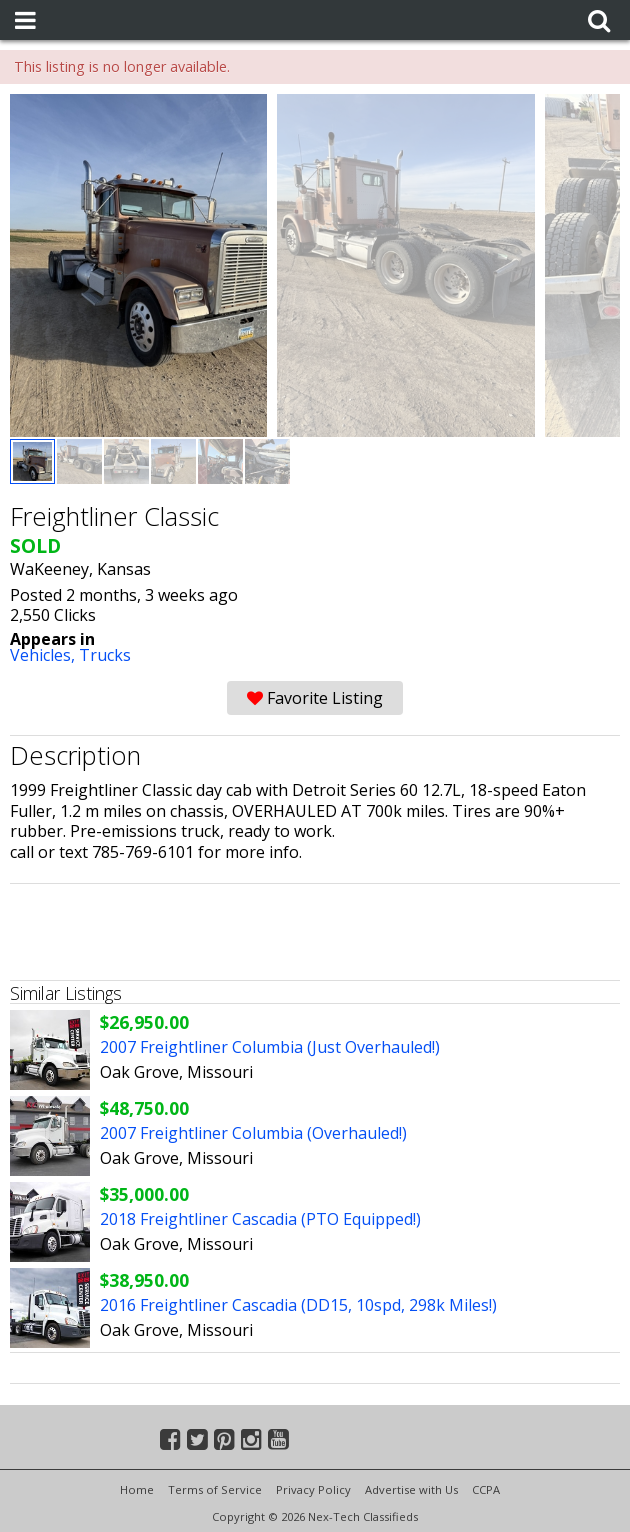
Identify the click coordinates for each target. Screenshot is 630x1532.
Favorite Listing (315, 698)
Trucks (105, 655)
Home (137, 1489)
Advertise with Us (411, 1489)
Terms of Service (215, 1489)
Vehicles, (44, 655)
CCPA (486, 1489)
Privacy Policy (313, 1489)
